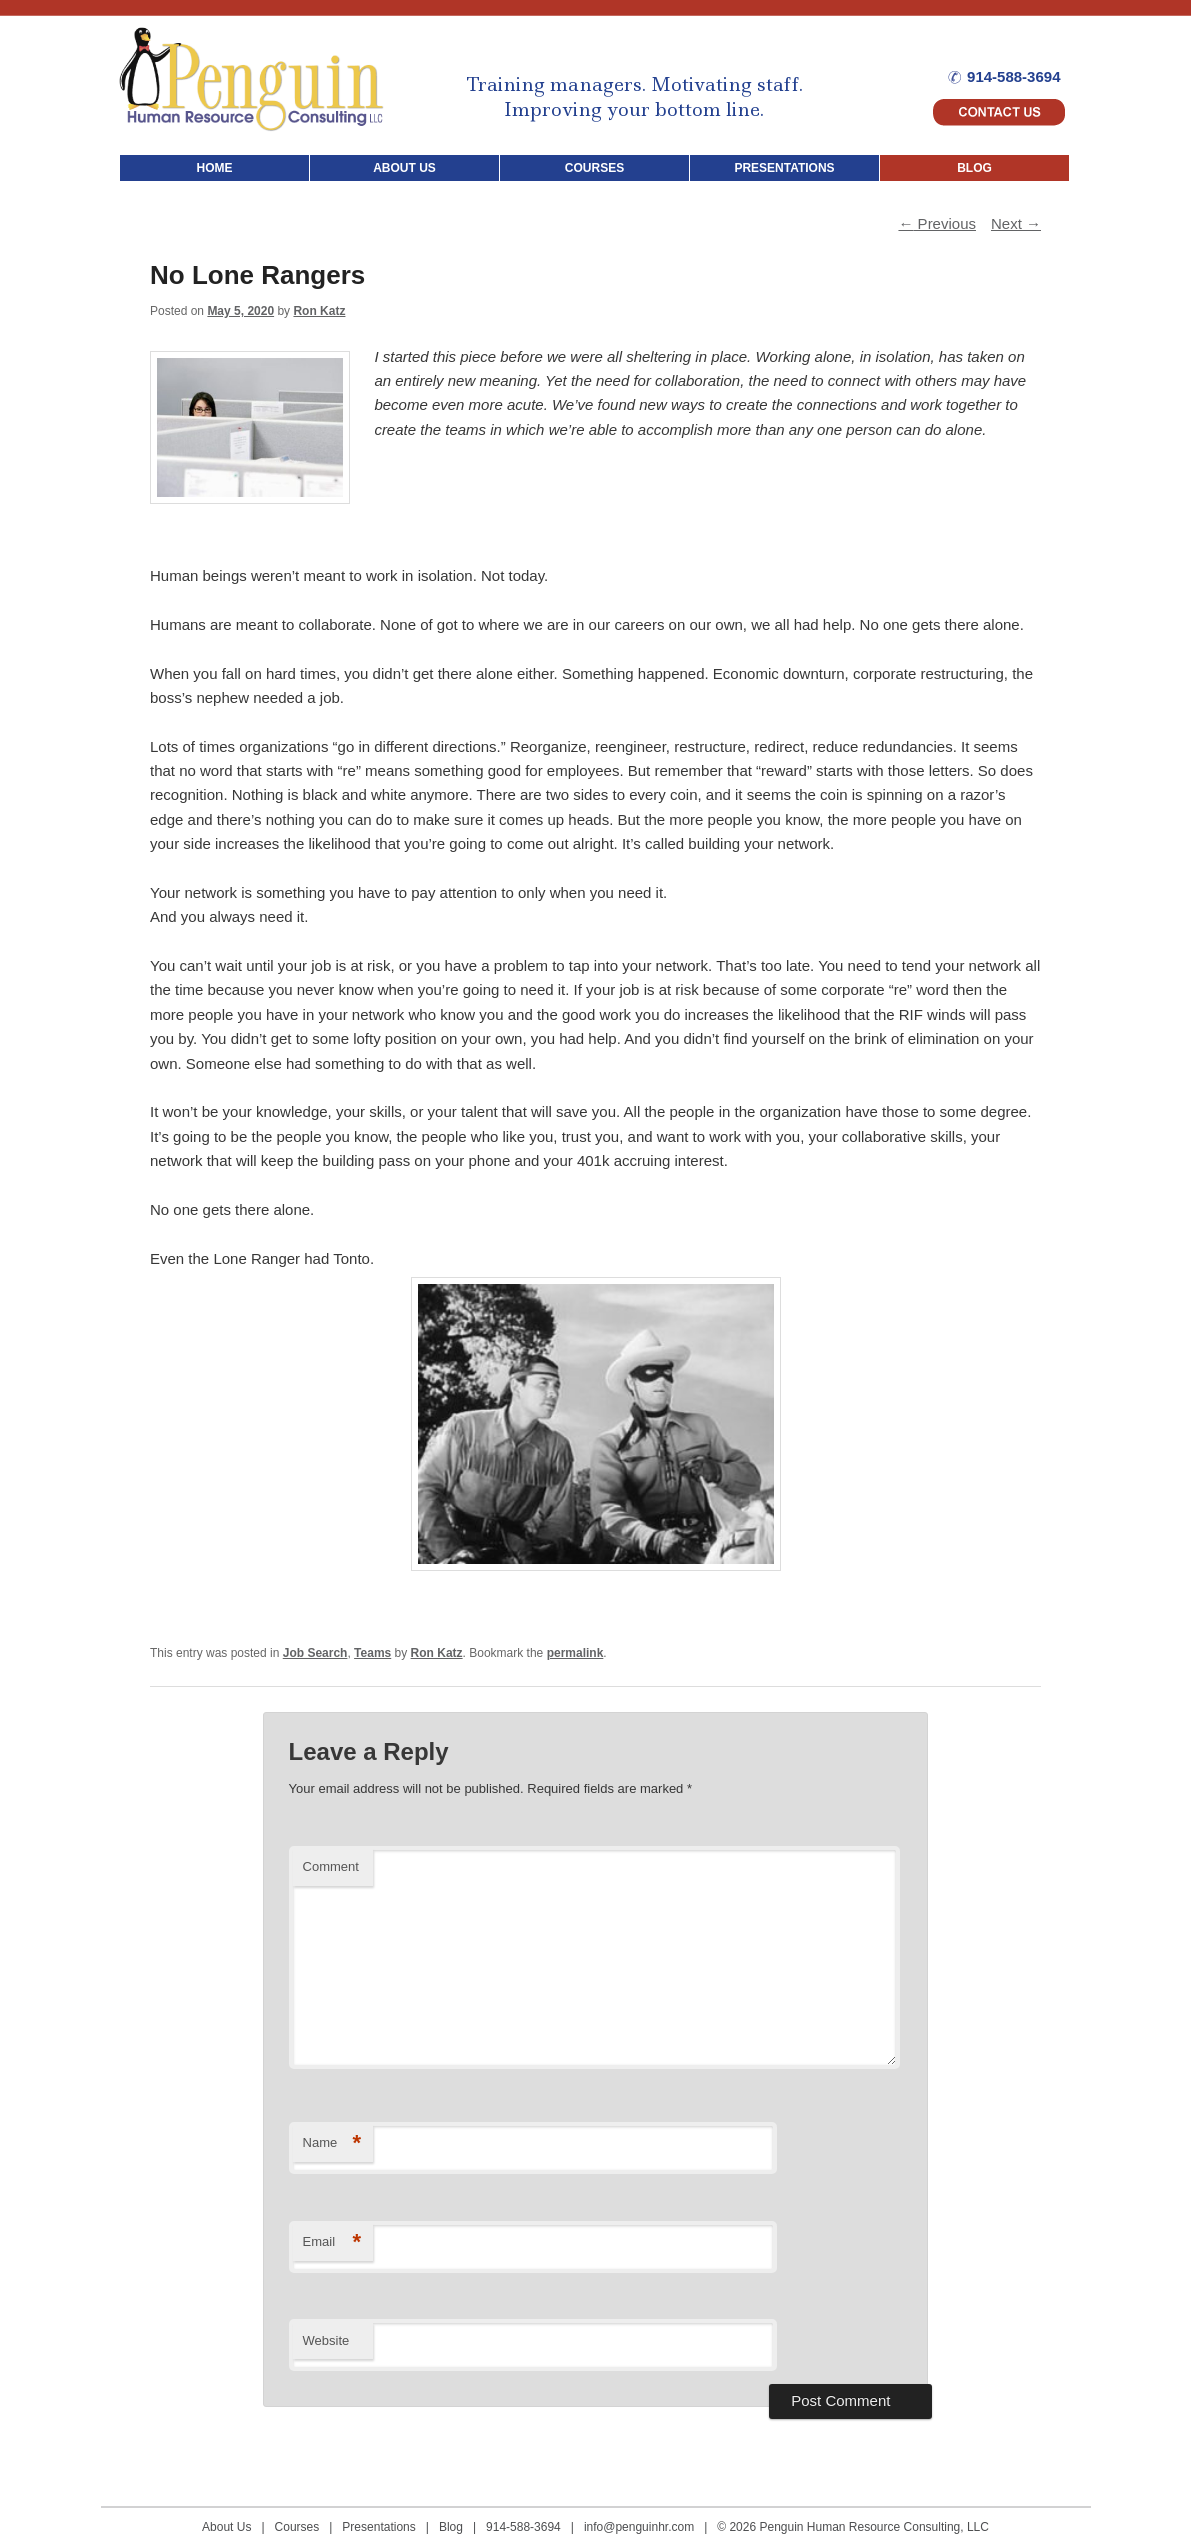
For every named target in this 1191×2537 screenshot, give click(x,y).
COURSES (594, 168)
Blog (451, 2527)
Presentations (378, 2527)
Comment (331, 1866)
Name (332, 2143)
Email (332, 2242)
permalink (575, 1653)
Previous (937, 223)
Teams (372, 1653)
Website (326, 2340)
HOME (215, 168)
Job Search (315, 1653)
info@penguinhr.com (639, 2527)
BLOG (974, 168)
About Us (226, 2527)
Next (1016, 223)
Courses (297, 2527)
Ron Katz (319, 311)
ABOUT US (404, 168)
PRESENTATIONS (784, 168)
